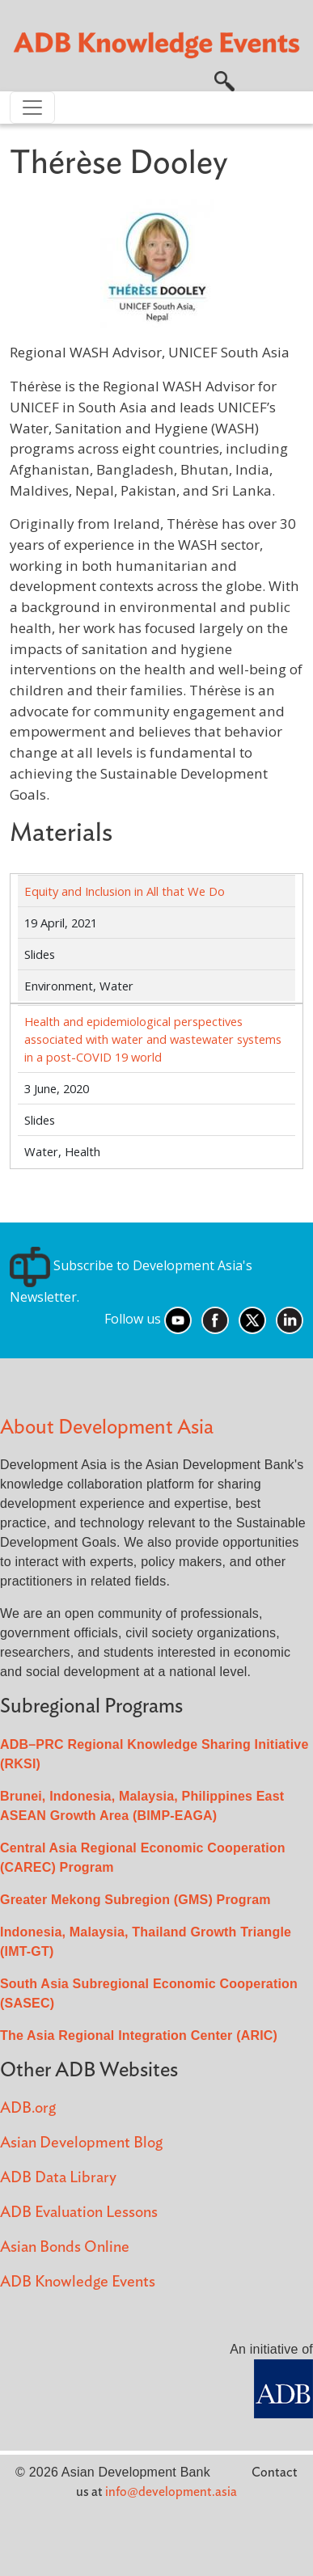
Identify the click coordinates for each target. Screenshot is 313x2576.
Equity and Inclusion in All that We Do (124, 891)
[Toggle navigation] (32, 107)
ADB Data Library (58, 2177)
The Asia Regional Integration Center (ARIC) (138, 2035)
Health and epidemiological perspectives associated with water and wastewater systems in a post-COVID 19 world (152, 1039)
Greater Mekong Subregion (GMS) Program (135, 1900)
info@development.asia (171, 2491)
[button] (224, 80)
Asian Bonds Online (64, 2247)
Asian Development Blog (81, 2143)
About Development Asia (107, 1427)
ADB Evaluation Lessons (79, 2212)
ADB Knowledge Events (77, 2282)
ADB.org (28, 2108)
